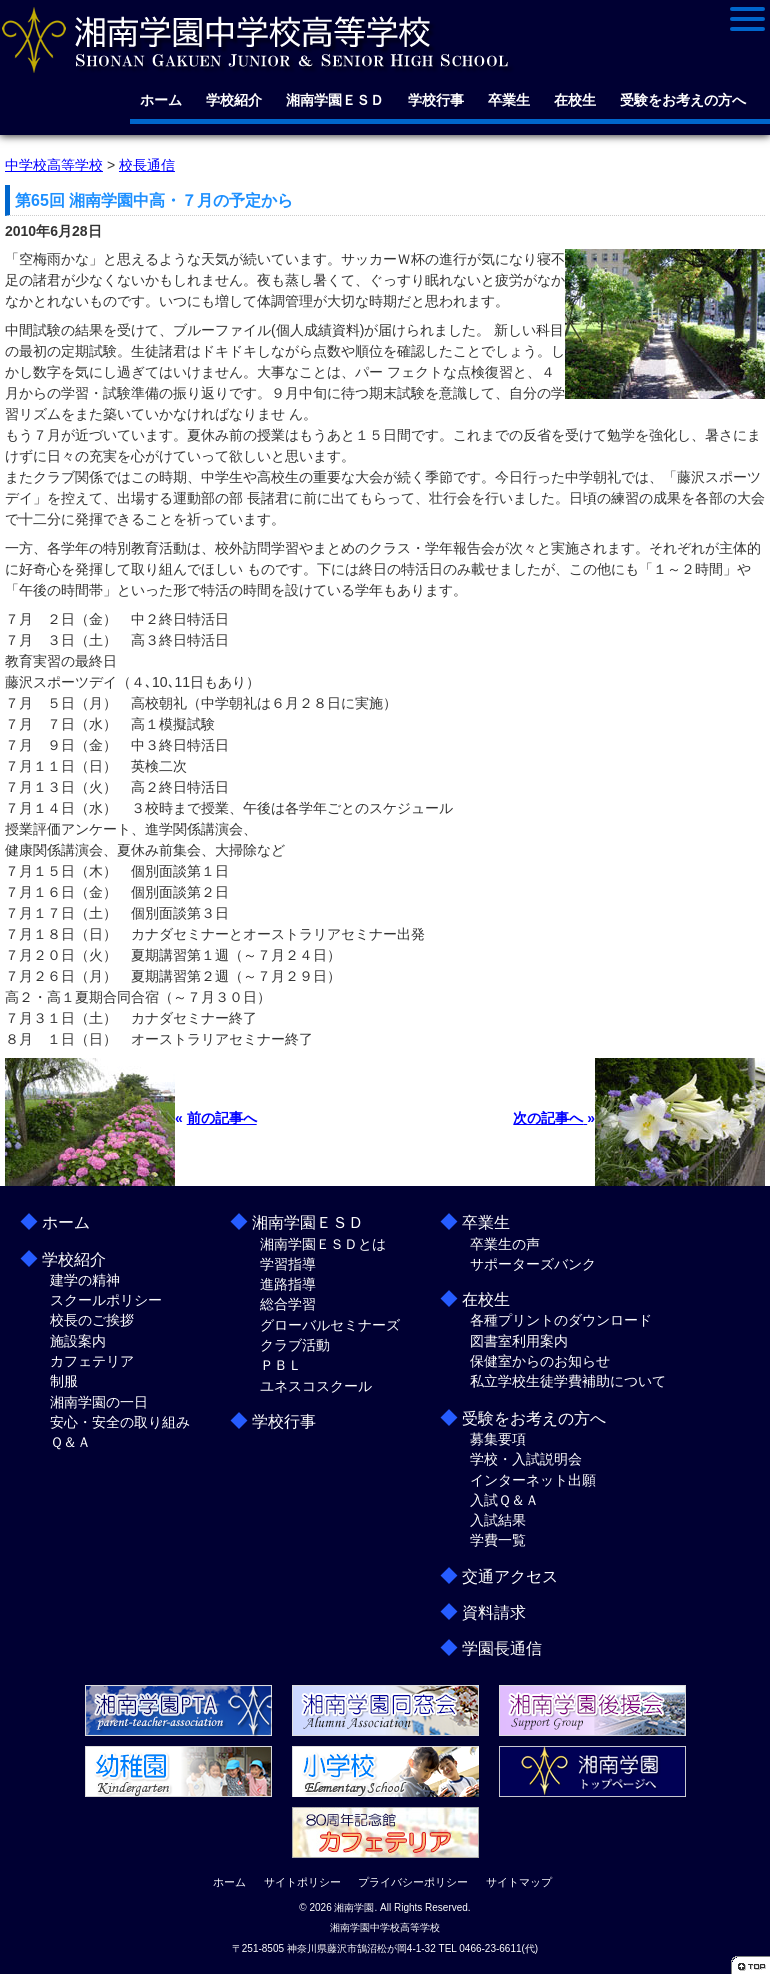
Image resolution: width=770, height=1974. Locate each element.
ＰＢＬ (281, 1365)
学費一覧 (498, 1540)
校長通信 (147, 165)
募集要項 (498, 1439)
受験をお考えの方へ (683, 100)
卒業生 (509, 100)
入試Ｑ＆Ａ (504, 1500)
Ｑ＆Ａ (70, 1442)
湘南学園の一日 (99, 1402)
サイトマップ (519, 1882)
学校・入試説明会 (526, 1459)
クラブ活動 (295, 1345)
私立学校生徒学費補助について (568, 1381)
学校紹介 (234, 100)
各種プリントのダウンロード (561, 1320)
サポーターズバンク (533, 1264)
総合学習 (288, 1304)
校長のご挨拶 (92, 1320)
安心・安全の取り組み (120, 1422)
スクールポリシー (106, 1300)
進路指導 (288, 1284)
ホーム (161, 100)
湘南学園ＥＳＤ (335, 100)
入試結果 (498, 1520)
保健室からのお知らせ (540, 1361)
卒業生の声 (505, 1244)
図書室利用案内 (519, 1341)
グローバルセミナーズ (330, 1325)
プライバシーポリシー (413, 1882)
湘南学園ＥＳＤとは (323, 1244)
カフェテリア (92, 1361)
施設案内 (78, 1341)
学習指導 (288, 1264)
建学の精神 (85, 1280)
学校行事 (436, 100)
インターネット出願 (533, 1480)
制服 (64, 1381)
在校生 (575, 100)
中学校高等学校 (54, 165)
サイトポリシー (302, 1882)
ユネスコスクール (316, 1386)
